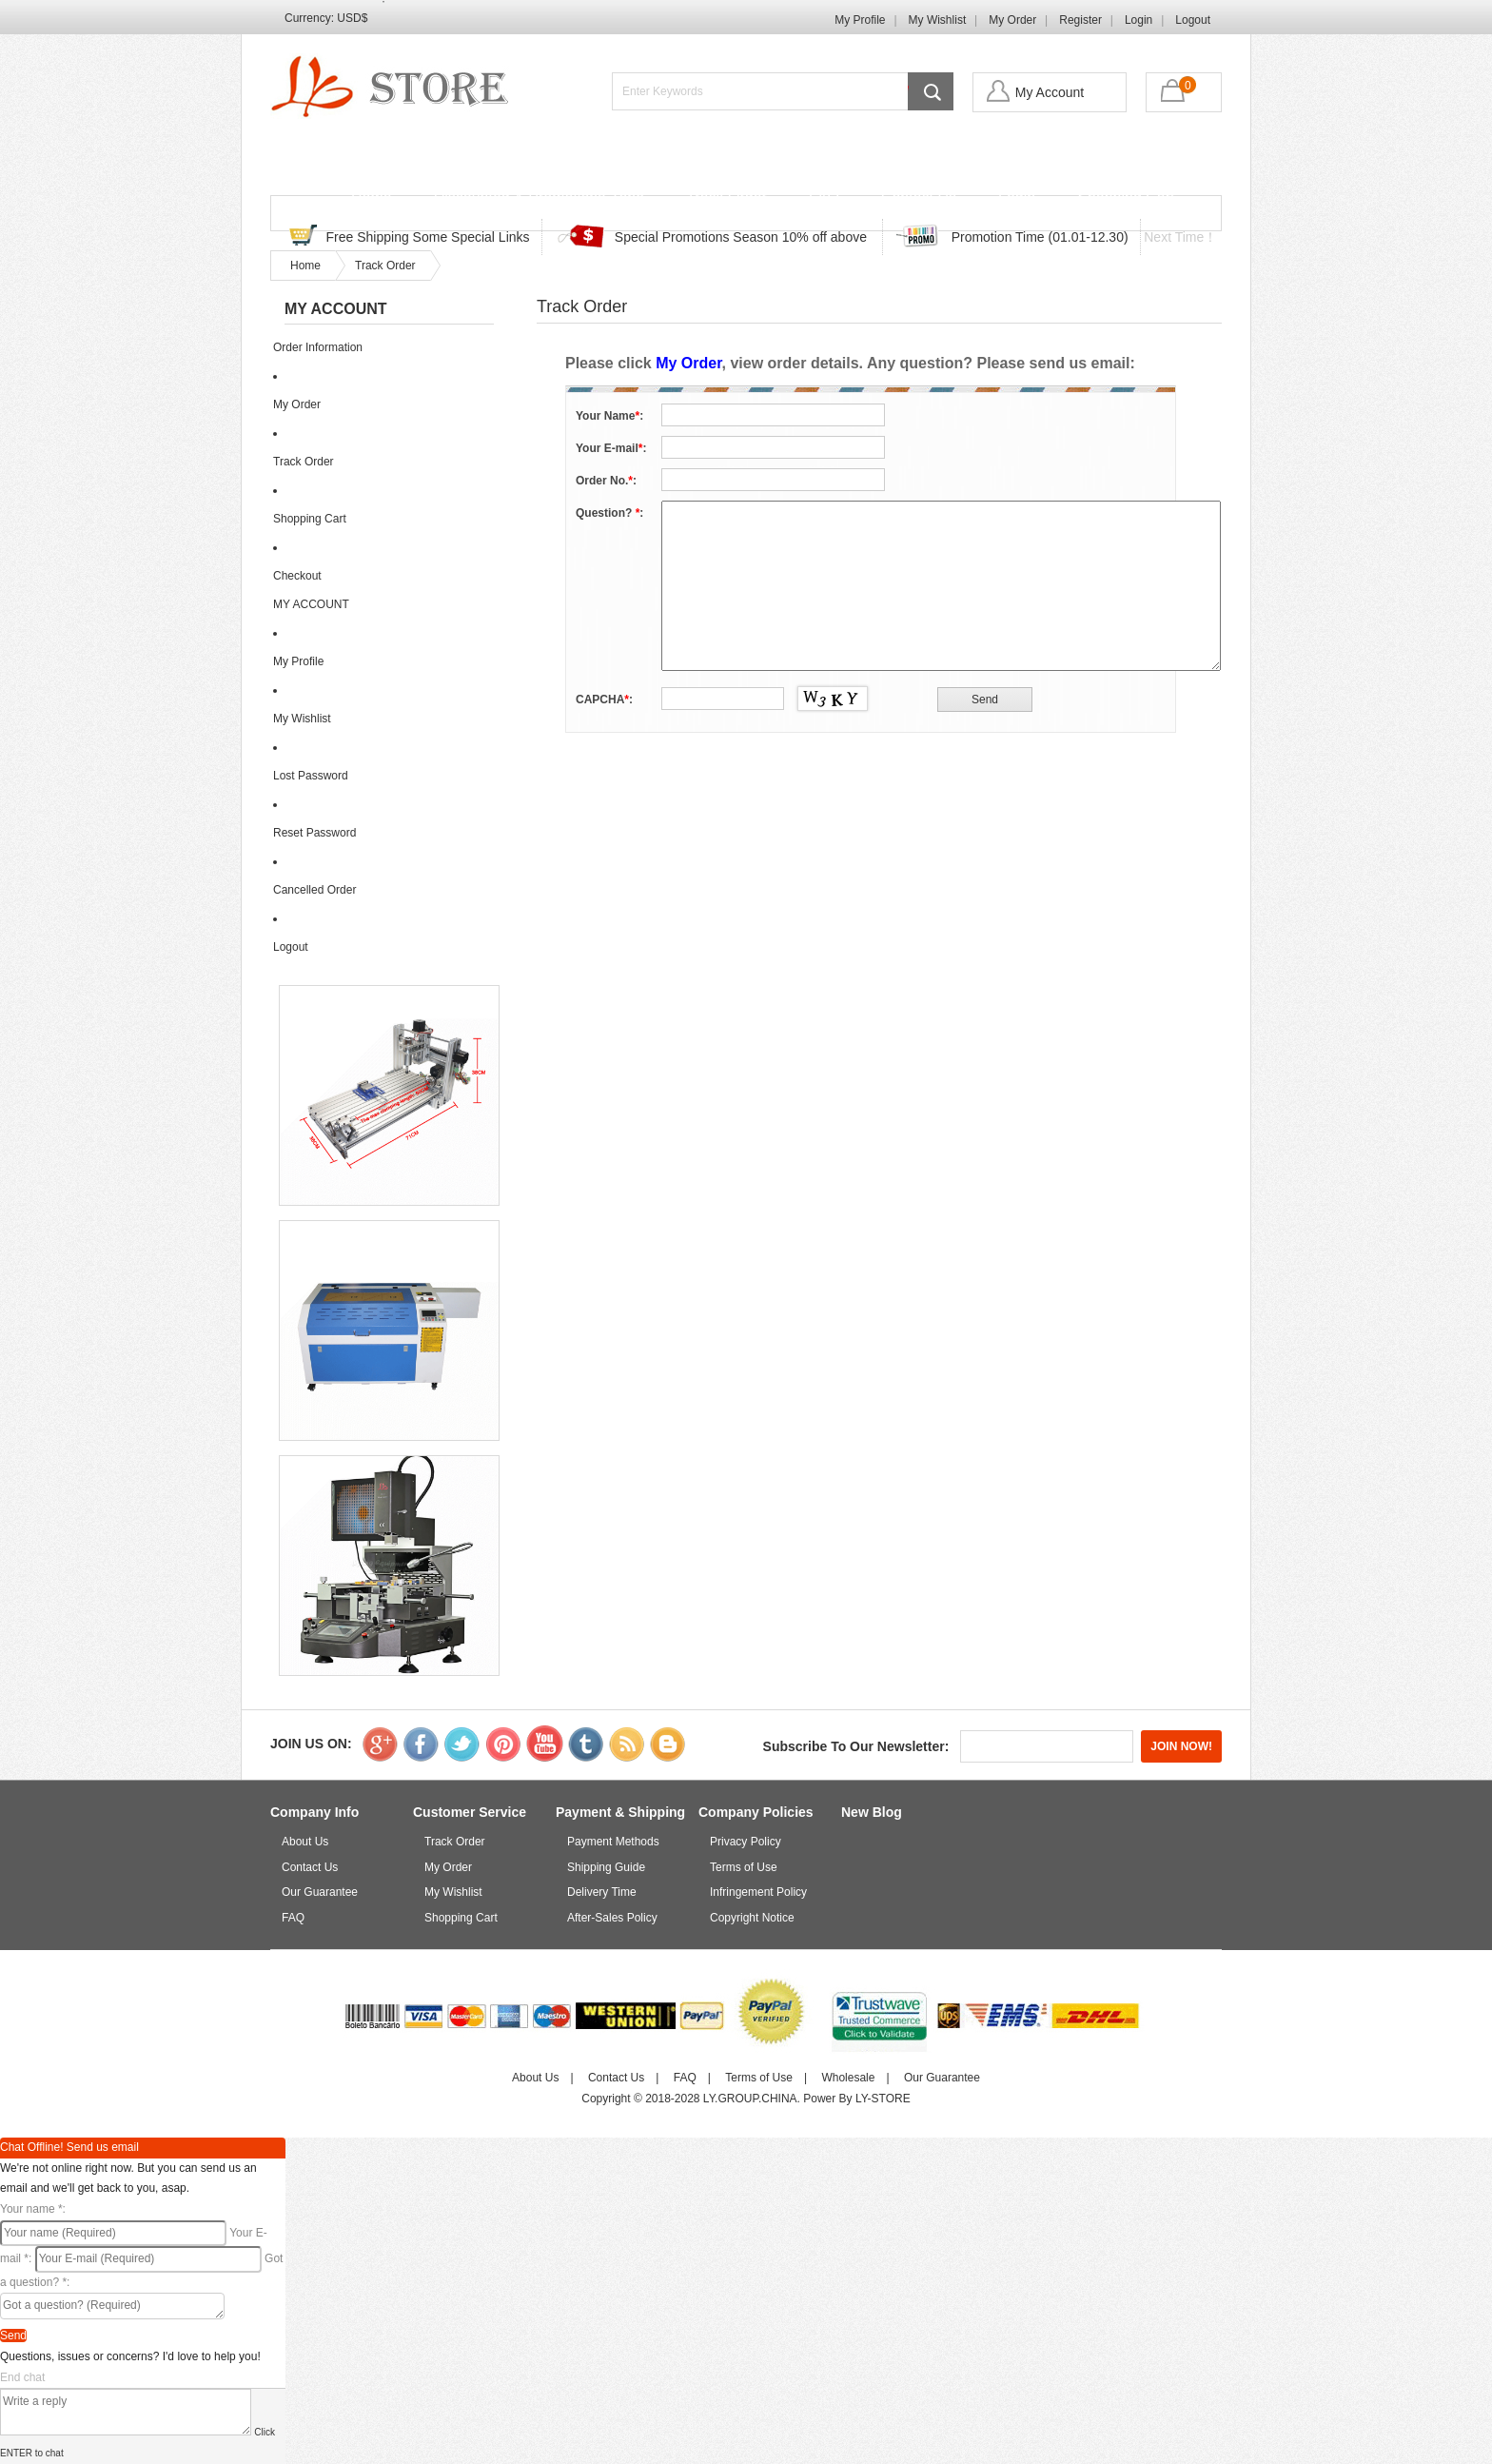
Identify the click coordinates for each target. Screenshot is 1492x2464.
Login (1138, 20)
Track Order (726, 197)
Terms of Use (743, 1867)
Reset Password (314, 832)
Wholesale (847, 2077)
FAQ (824, 197)
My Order (1012, 20)
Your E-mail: (611, 448)
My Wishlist (938, 20)
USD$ (352, 18)
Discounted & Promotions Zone (539, 197)
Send (13, 2335)
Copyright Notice (752, 1917)
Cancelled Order (314, 890)
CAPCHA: (604, 699)
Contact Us (918, 197)
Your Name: (609, 416)
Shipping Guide (606, 1867)
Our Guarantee (320, 1892)
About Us (305, 1841)
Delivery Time (602, 1892)
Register (1080, 20)
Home (371, 197)
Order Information (318, 347)
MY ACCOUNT (311, 604)
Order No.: (606, 480)
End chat (22, 2377)
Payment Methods (613, 1841)
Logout (1192, 20)
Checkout (297, 575)
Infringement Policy (758, 1892)
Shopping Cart (1125, 197)
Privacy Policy (745, 1841)
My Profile (859, 20)
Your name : (33, 2209)
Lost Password (310, 775)
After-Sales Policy (612, 1917)
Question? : (609, 513)
